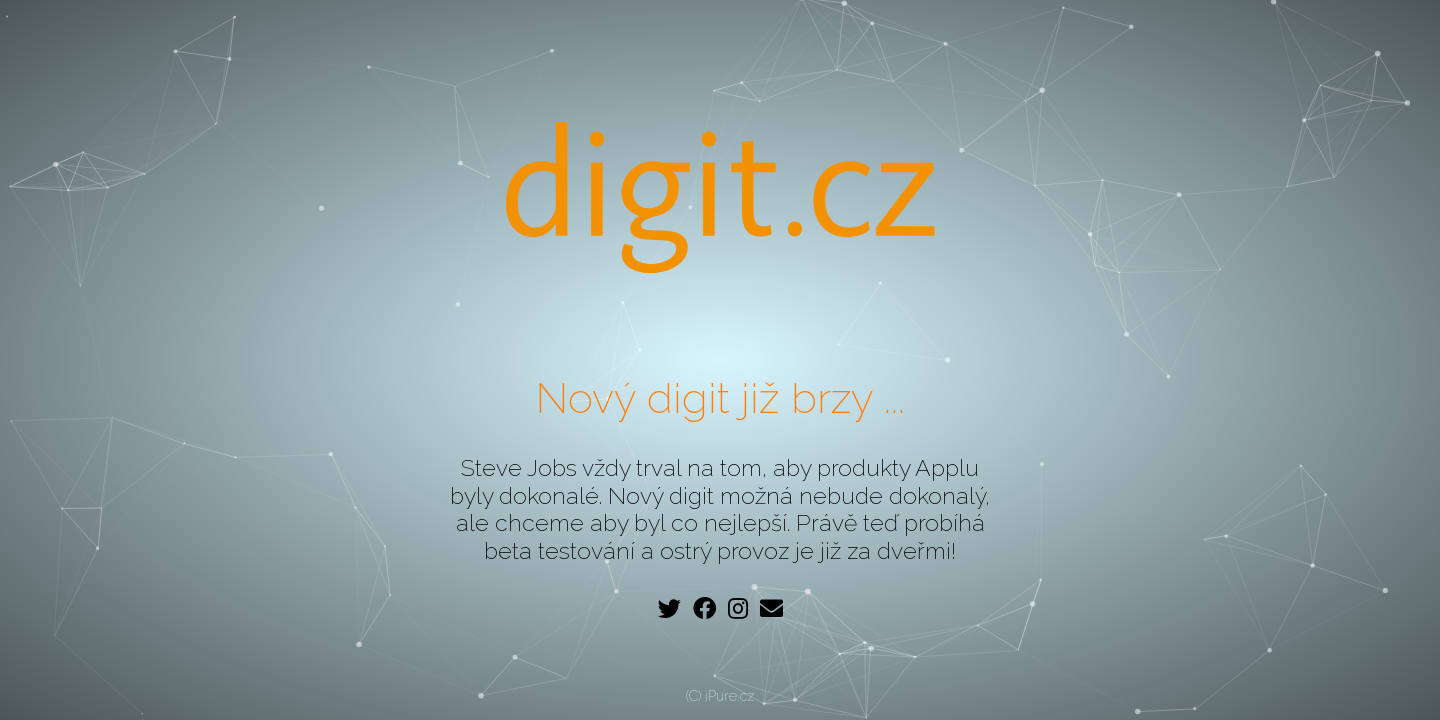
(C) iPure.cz (720, 696)
